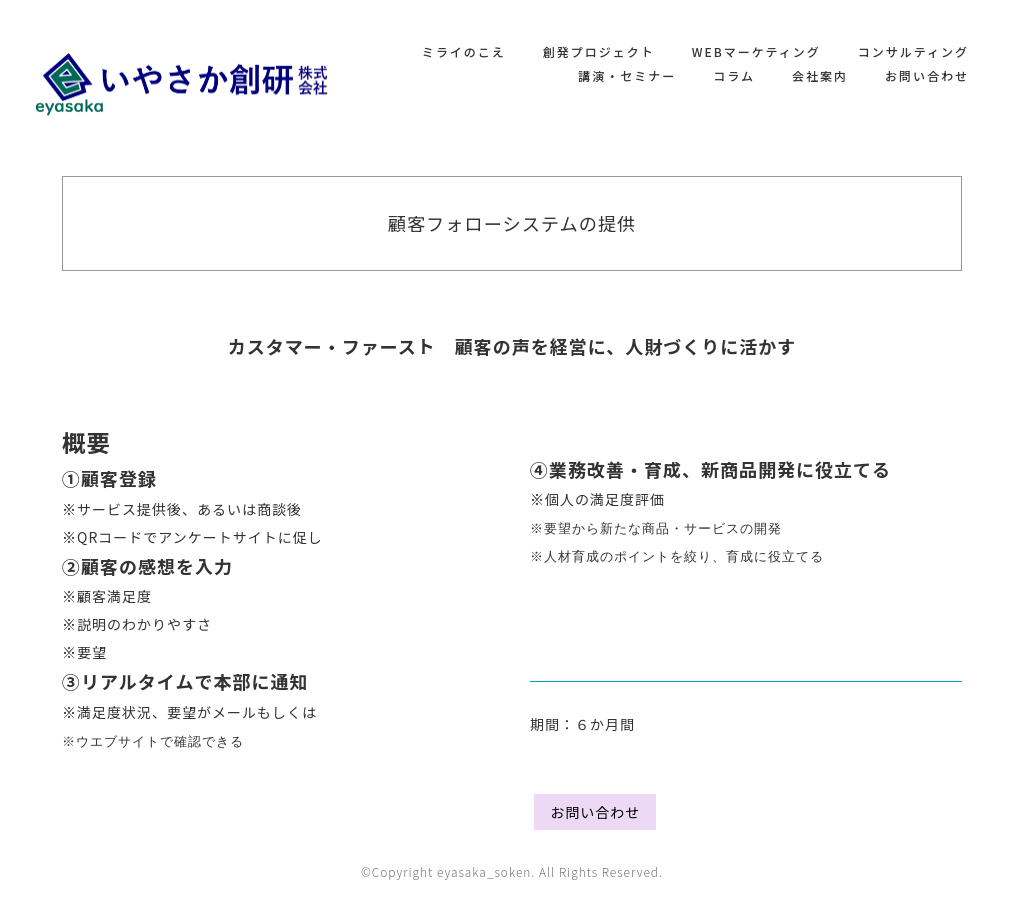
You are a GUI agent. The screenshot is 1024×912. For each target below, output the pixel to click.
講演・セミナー (627, 75)
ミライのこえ (464, 51)
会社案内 (820, 75)
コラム (734, 75)
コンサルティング (913, 51)
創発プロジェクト (599, 51)
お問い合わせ (927, 75)
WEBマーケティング (756, 51)
